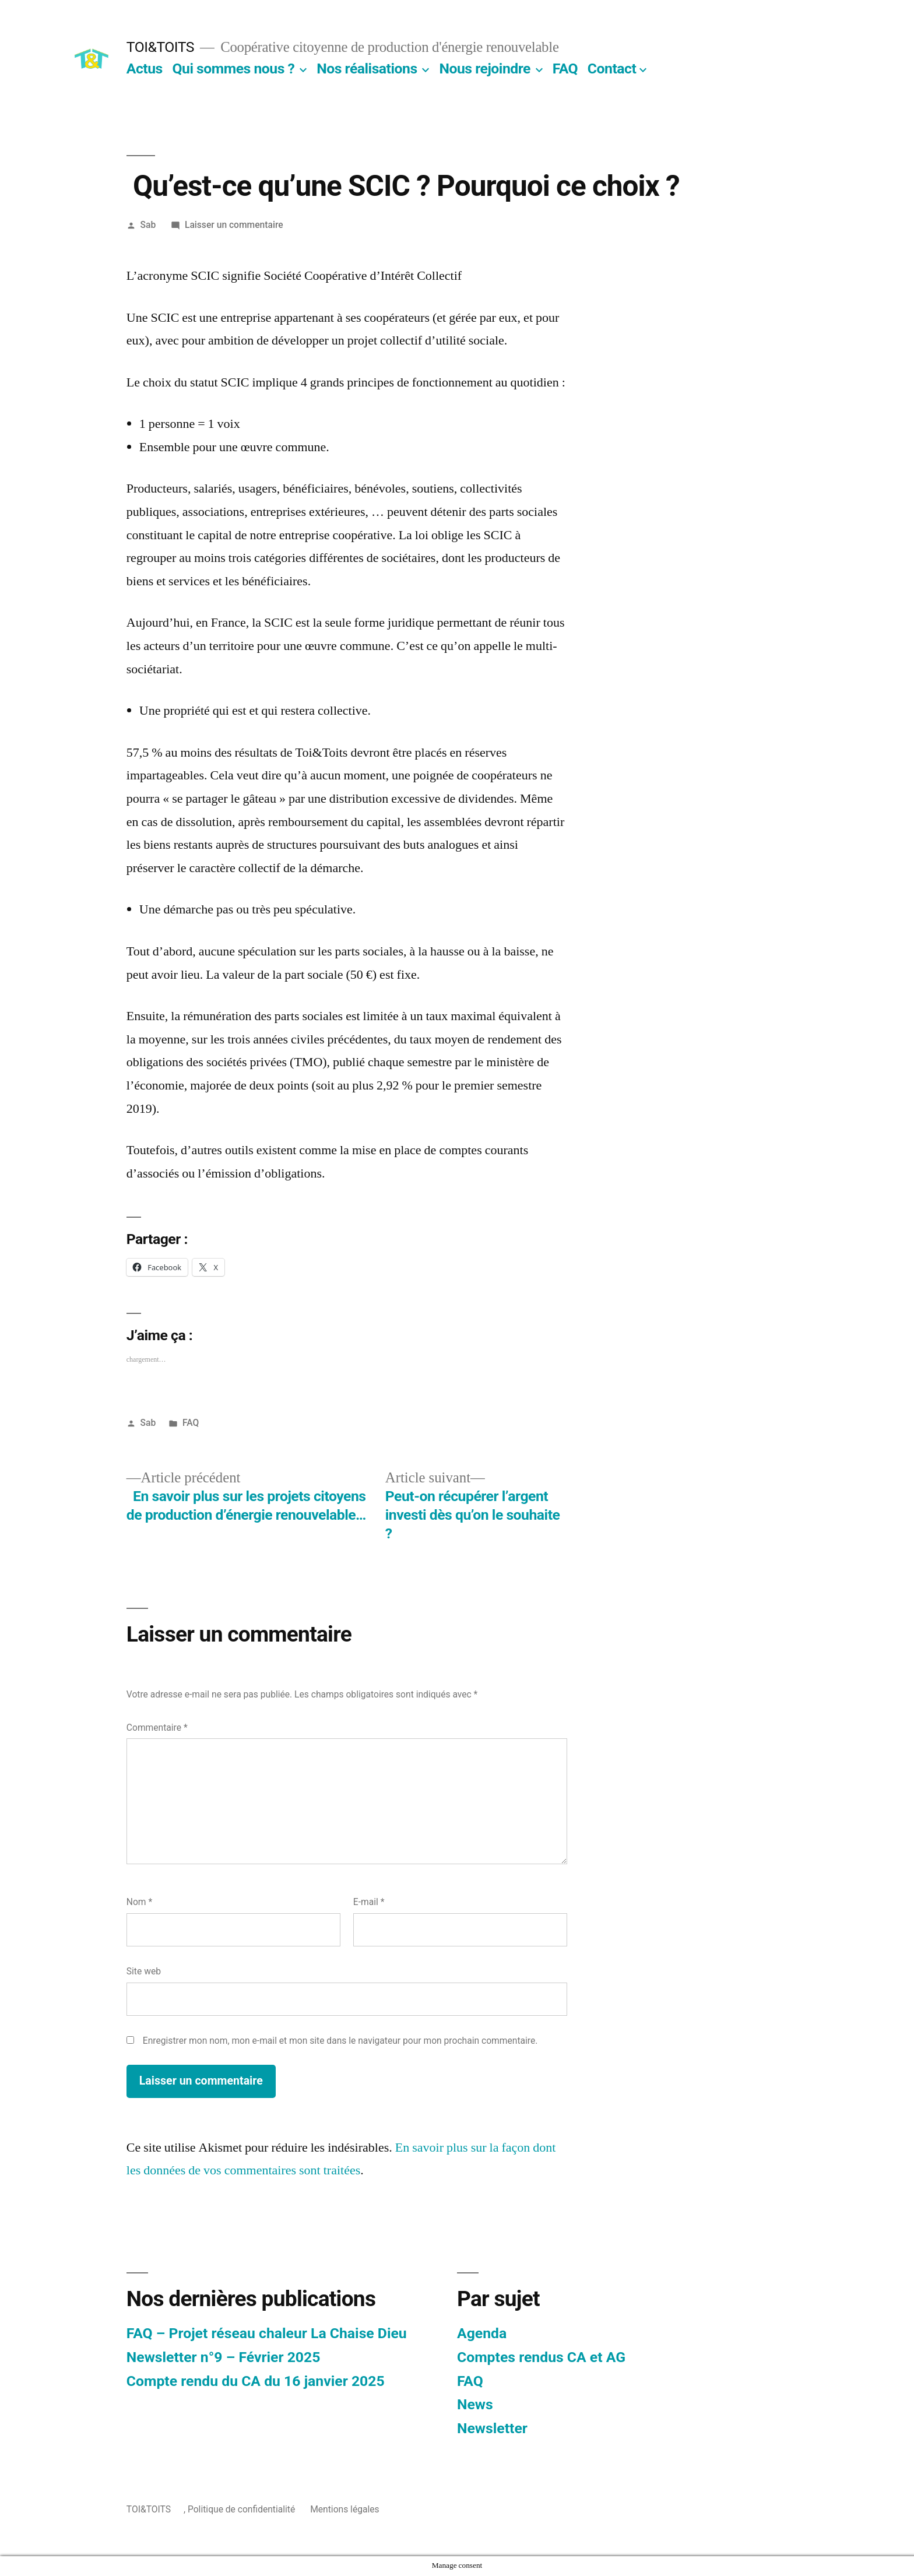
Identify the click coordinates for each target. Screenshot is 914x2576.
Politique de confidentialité (241, 2509)
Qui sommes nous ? (233, 68)
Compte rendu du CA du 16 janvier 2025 (255, 2381)
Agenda (482, 2333)
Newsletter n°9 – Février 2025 (223, 2357)
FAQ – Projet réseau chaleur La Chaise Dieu (266, 2333)
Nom (139, 1901)
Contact (612, 68)
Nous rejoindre (485, 68)
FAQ (565, 68)
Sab (148, 224)
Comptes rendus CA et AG (541, 2357)
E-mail (369, 1901)
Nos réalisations (367, 68)
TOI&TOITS (160, 46)
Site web (143, 1971)
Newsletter (492, 2428)
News (475, 2404)
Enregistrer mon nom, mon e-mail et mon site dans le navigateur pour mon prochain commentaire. (340, 2040)
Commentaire (157, 1727)
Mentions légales (344, 2509)
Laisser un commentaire (234, 224)
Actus (144, 68)
